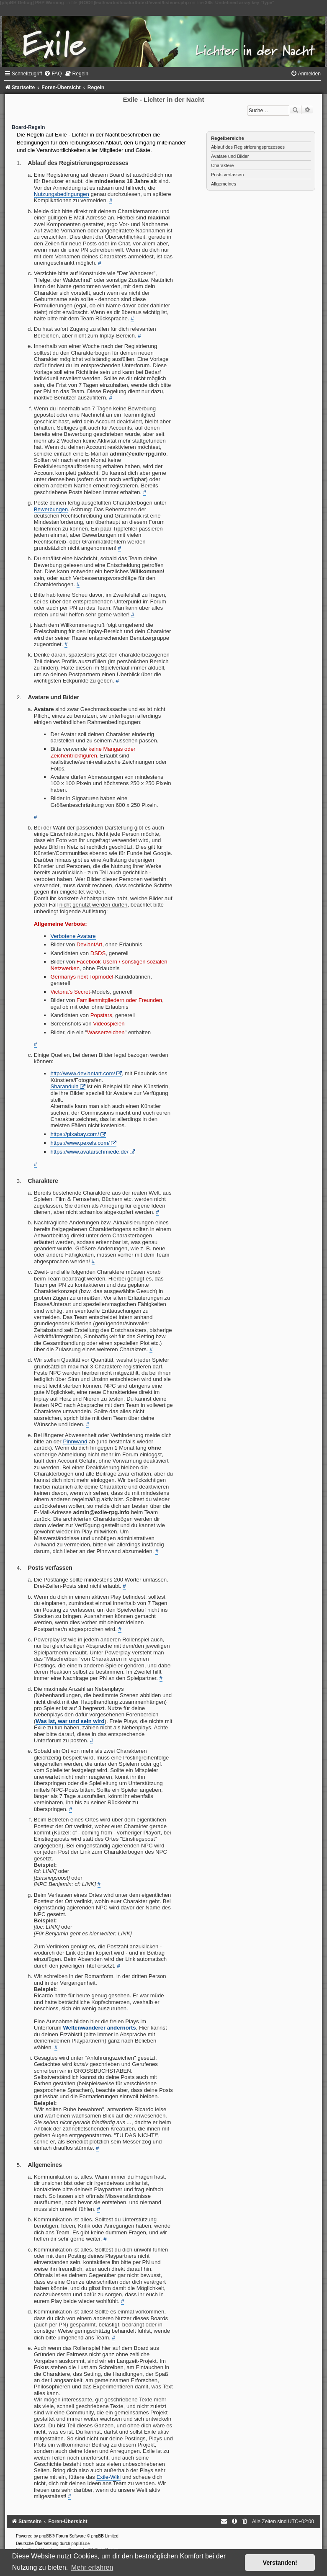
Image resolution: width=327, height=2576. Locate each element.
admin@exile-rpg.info (138, 454)
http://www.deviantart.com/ (82, 1073)
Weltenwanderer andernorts (99, 2028)
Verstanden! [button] (280, 2562)
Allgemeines (223, 183)
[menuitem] (53, 74)
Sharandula (64, 1086)
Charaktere (222, 165)
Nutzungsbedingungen (61, 194)
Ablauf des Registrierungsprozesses (248, 146)
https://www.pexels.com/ (79, 1143)
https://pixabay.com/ (74, 1134)
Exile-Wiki (108, 2477)
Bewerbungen (51, 509)
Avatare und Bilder (230, 156)
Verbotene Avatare (72, 936)
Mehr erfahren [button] (92, 2567)
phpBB (45, 2536)
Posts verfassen (227, 174)
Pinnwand (75, 1441)
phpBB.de (80, 2543)
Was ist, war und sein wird (70, 1721)
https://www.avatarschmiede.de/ (89, 1152)
